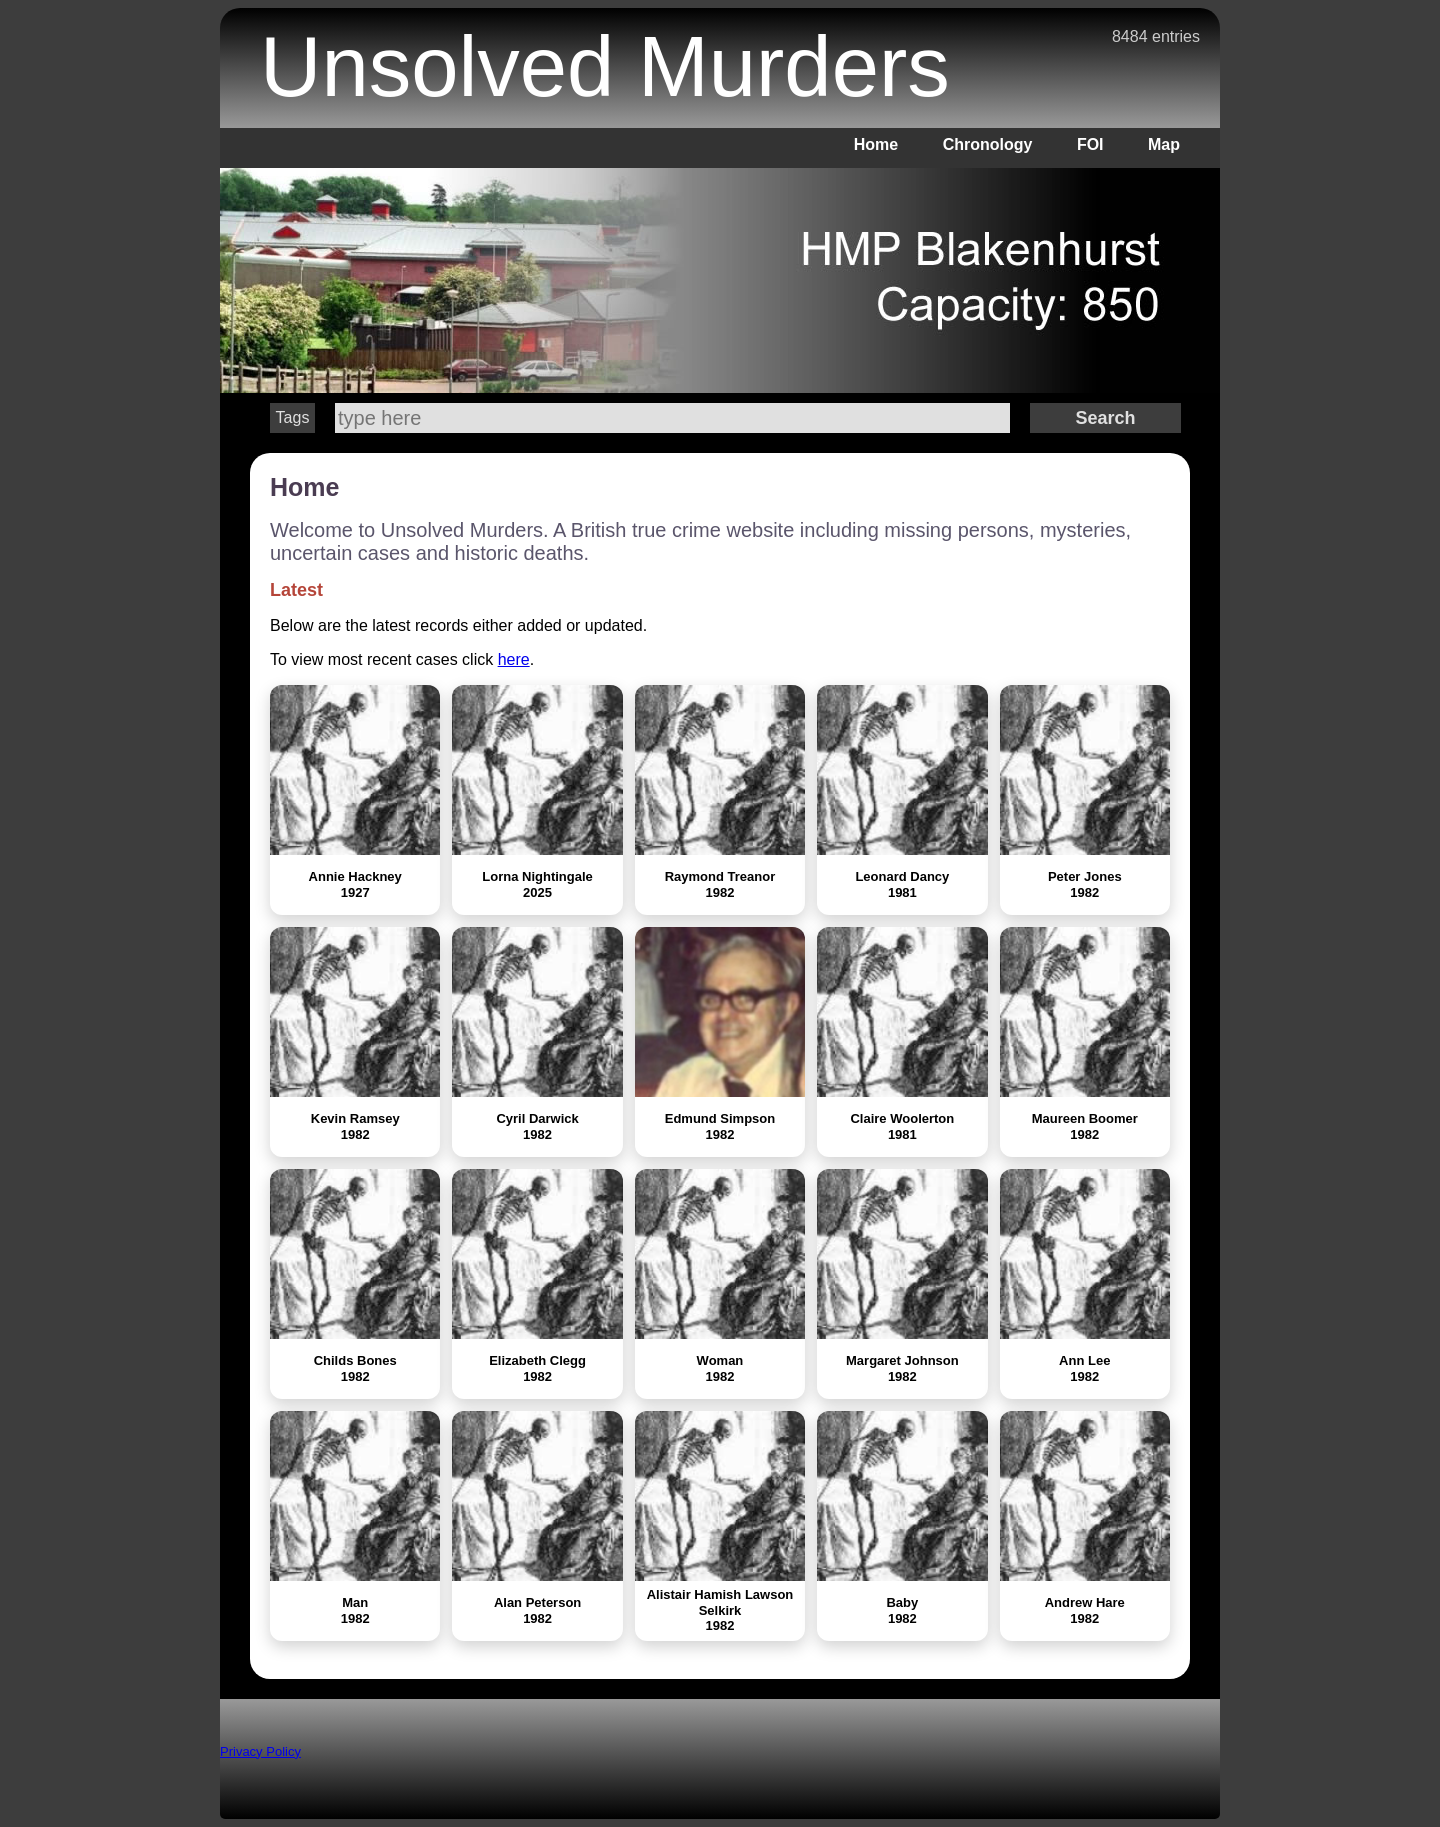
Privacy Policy (260, 1751)
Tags (293, 417)
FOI (1090, 144)
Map (1164, 144)
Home (876, 144)
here (514, 659)
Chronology (988, 144)
